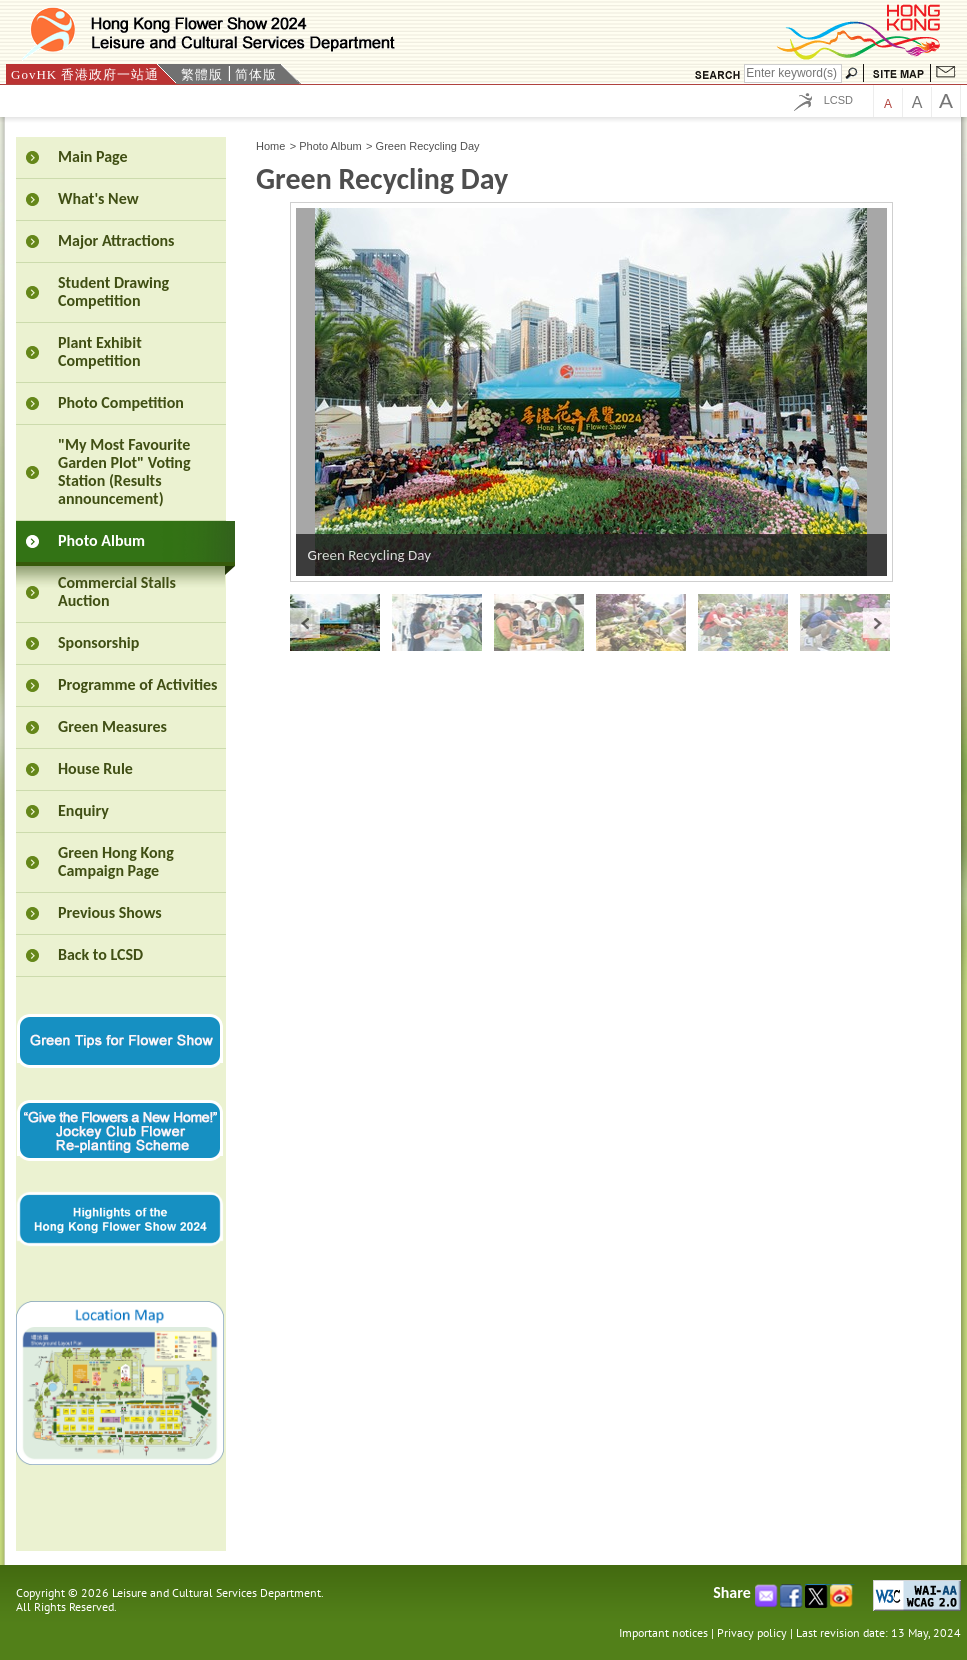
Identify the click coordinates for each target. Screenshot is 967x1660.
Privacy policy (752, 1632)
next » (878, 622)
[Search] (793, 73)
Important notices (663, 1632)
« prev (305, 622)
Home (270, 146)
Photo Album (330, 146)
